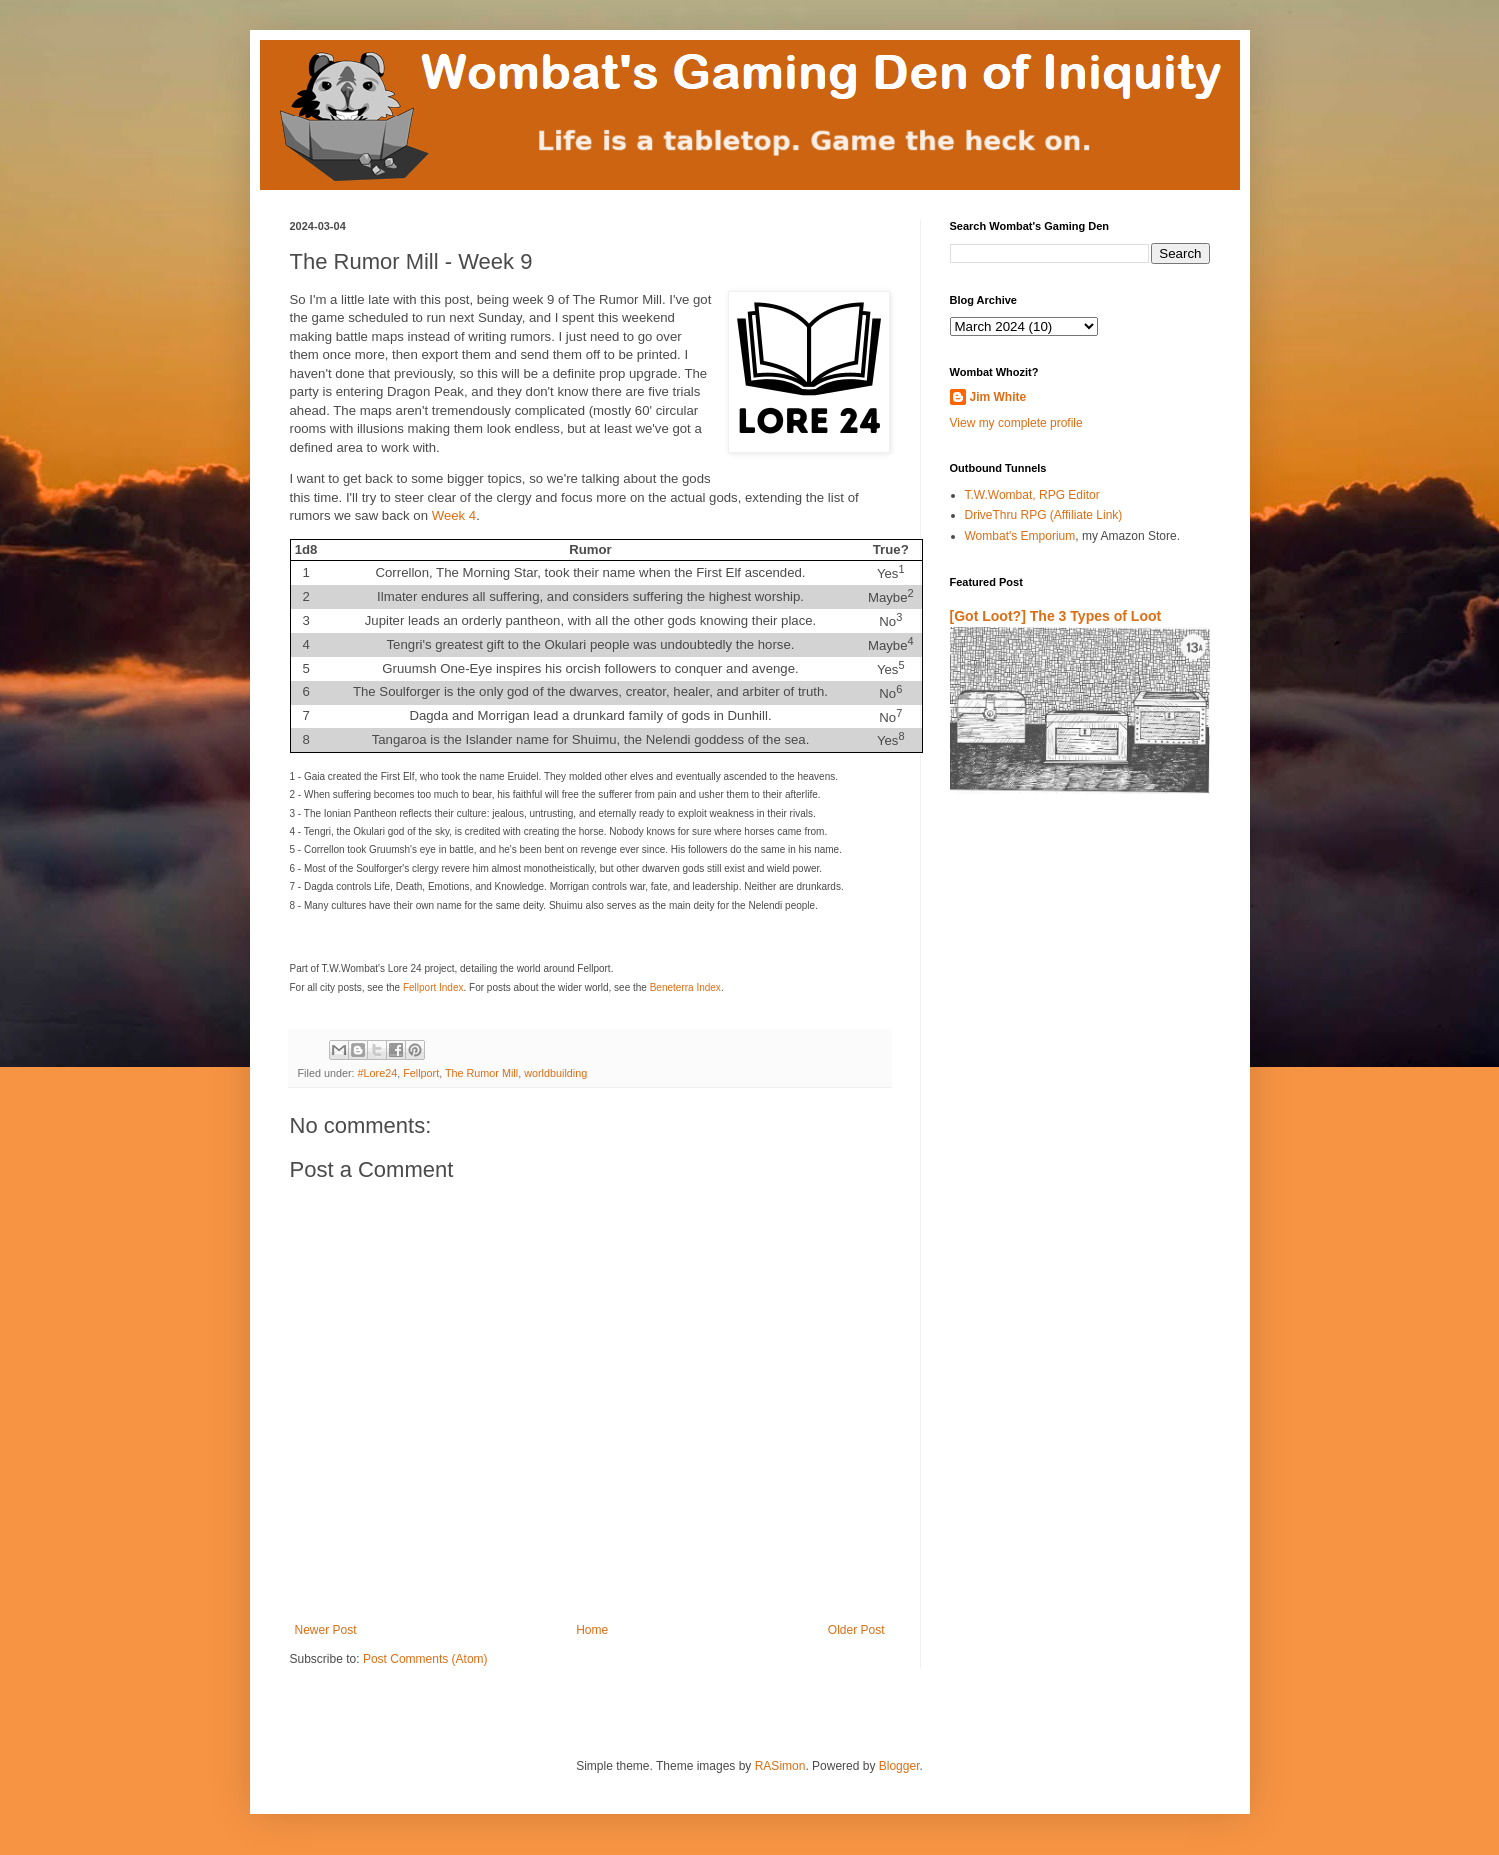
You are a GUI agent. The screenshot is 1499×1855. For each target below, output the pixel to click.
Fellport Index (433, 987)
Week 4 (454, 515)
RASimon (780, 1766)
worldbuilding (555, 1073)
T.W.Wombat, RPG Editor (1032, 495)
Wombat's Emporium (1020, 536)
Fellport (421, 1073)
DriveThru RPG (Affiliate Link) (1044, 515)
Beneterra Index (685, 987)
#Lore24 (378, 1073)
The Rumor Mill (481, 1073)
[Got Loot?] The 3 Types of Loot (1056, 616)
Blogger (899, 1766)
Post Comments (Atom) (425, 1659)
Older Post (856, 1630)
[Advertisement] (1067, 1044)
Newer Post (326, 1630)
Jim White (998, 397)
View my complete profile (1016, 423)
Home (592, 1630)
